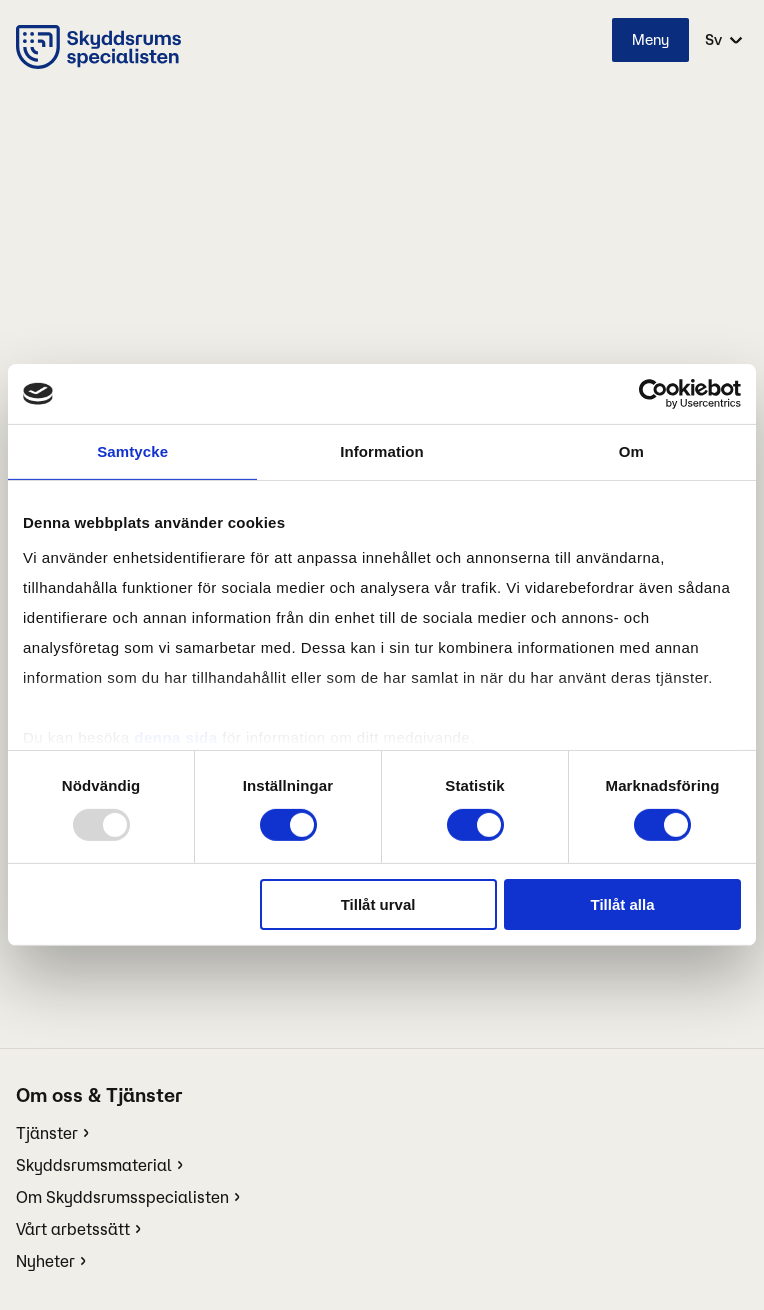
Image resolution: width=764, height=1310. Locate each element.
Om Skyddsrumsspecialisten (122, 1197)
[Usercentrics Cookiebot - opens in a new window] (653, 394)
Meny (650, 39)
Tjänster (47, 1133)
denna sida (175, 736)
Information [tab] (382, 451)
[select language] (722, 40)
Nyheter (45, 1261)
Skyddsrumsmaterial (94, 1165)
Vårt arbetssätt (73, 1229)
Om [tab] (631, 451)
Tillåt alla (623, 904)
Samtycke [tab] (132, 451)
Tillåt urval (378, 904)
